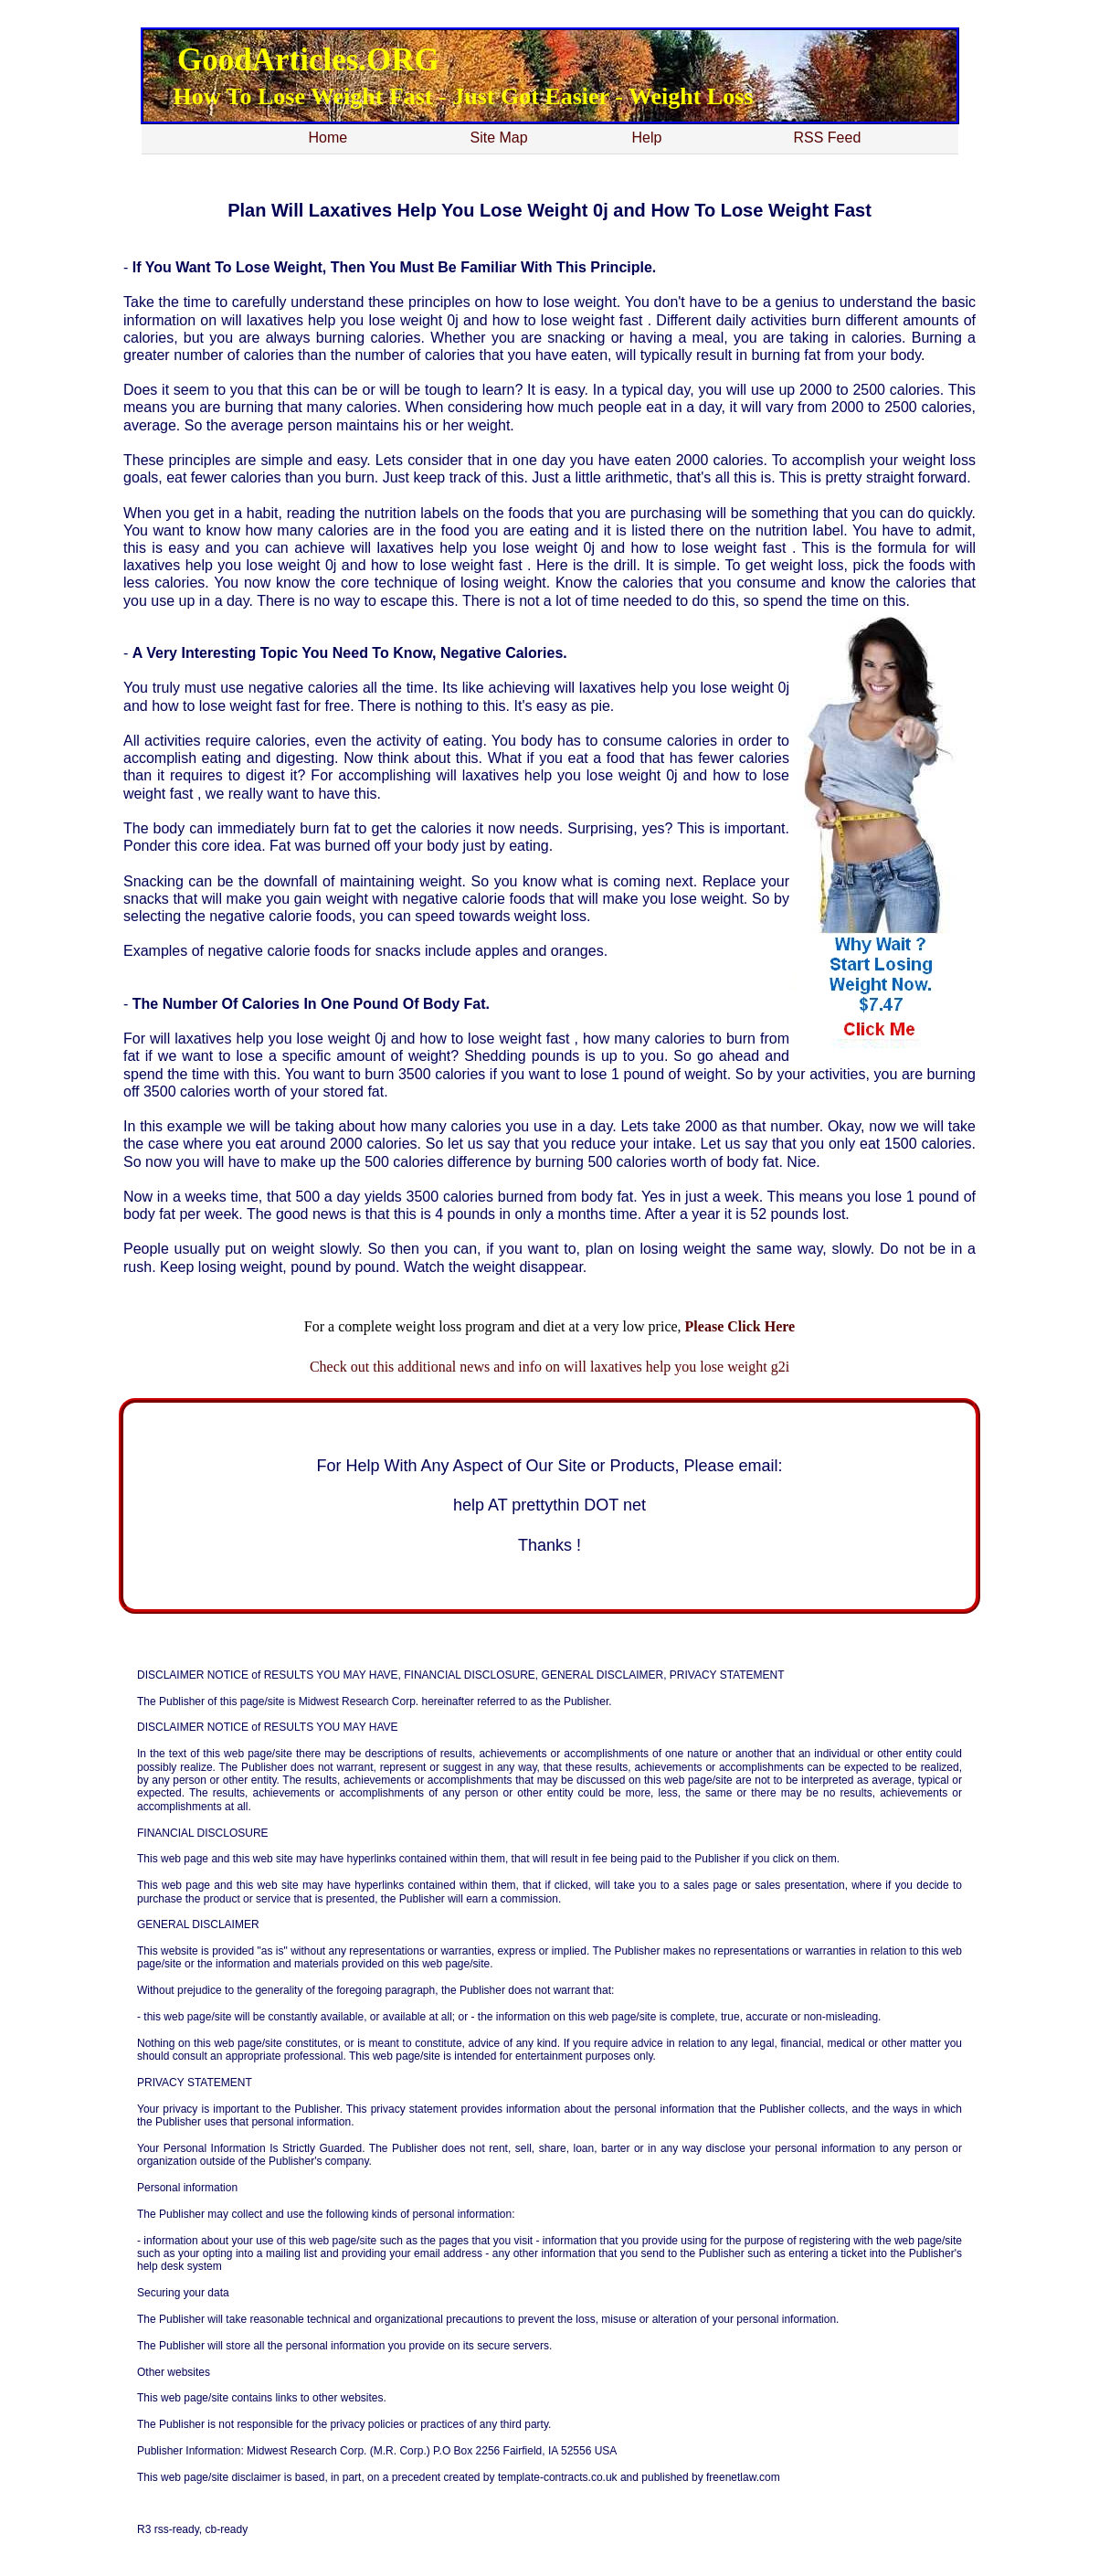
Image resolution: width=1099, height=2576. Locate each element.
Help (647, 137)
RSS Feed (827, 137)
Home (328, 137)
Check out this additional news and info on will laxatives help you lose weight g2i (549, 1366)
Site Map (499, 137)
